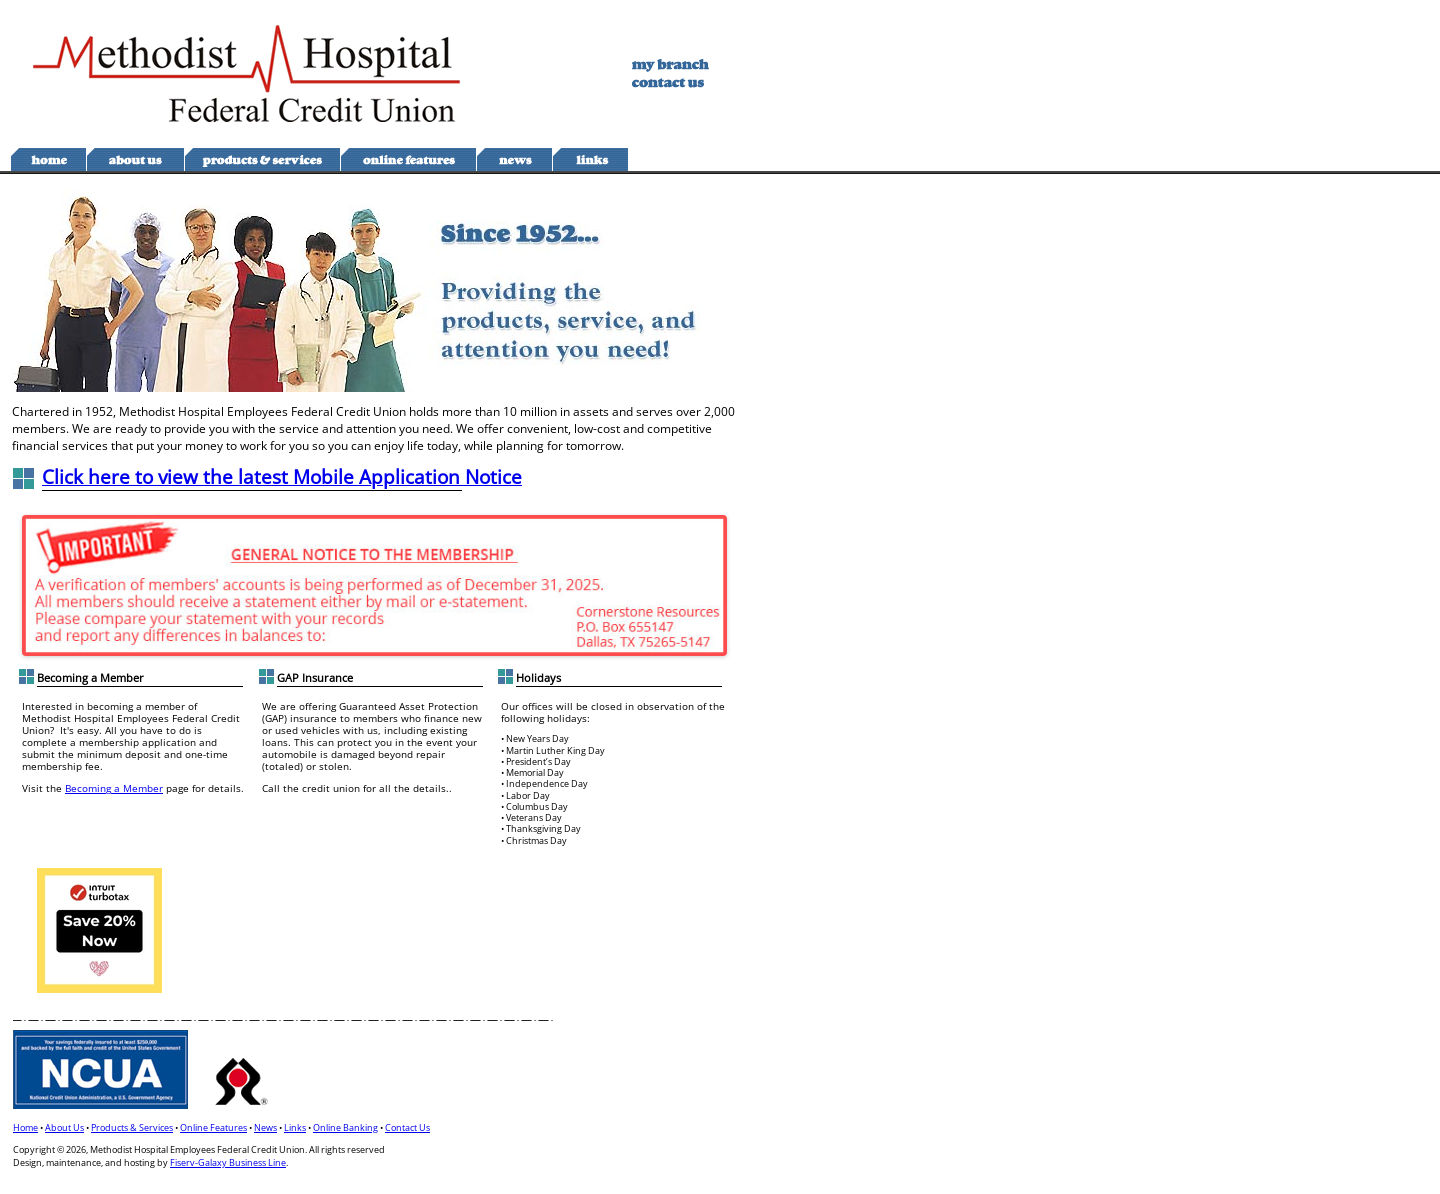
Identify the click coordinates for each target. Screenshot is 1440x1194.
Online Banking (345, 1127)
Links (295, 1127)
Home (25, 1127)
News (265, 1127)
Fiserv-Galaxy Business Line (228, 1162)
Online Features (213, 1127)
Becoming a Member (114, 788)
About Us (64, 1127)
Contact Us (407, 1127)
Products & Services (132, 1127)
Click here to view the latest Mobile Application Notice (282, 476)
